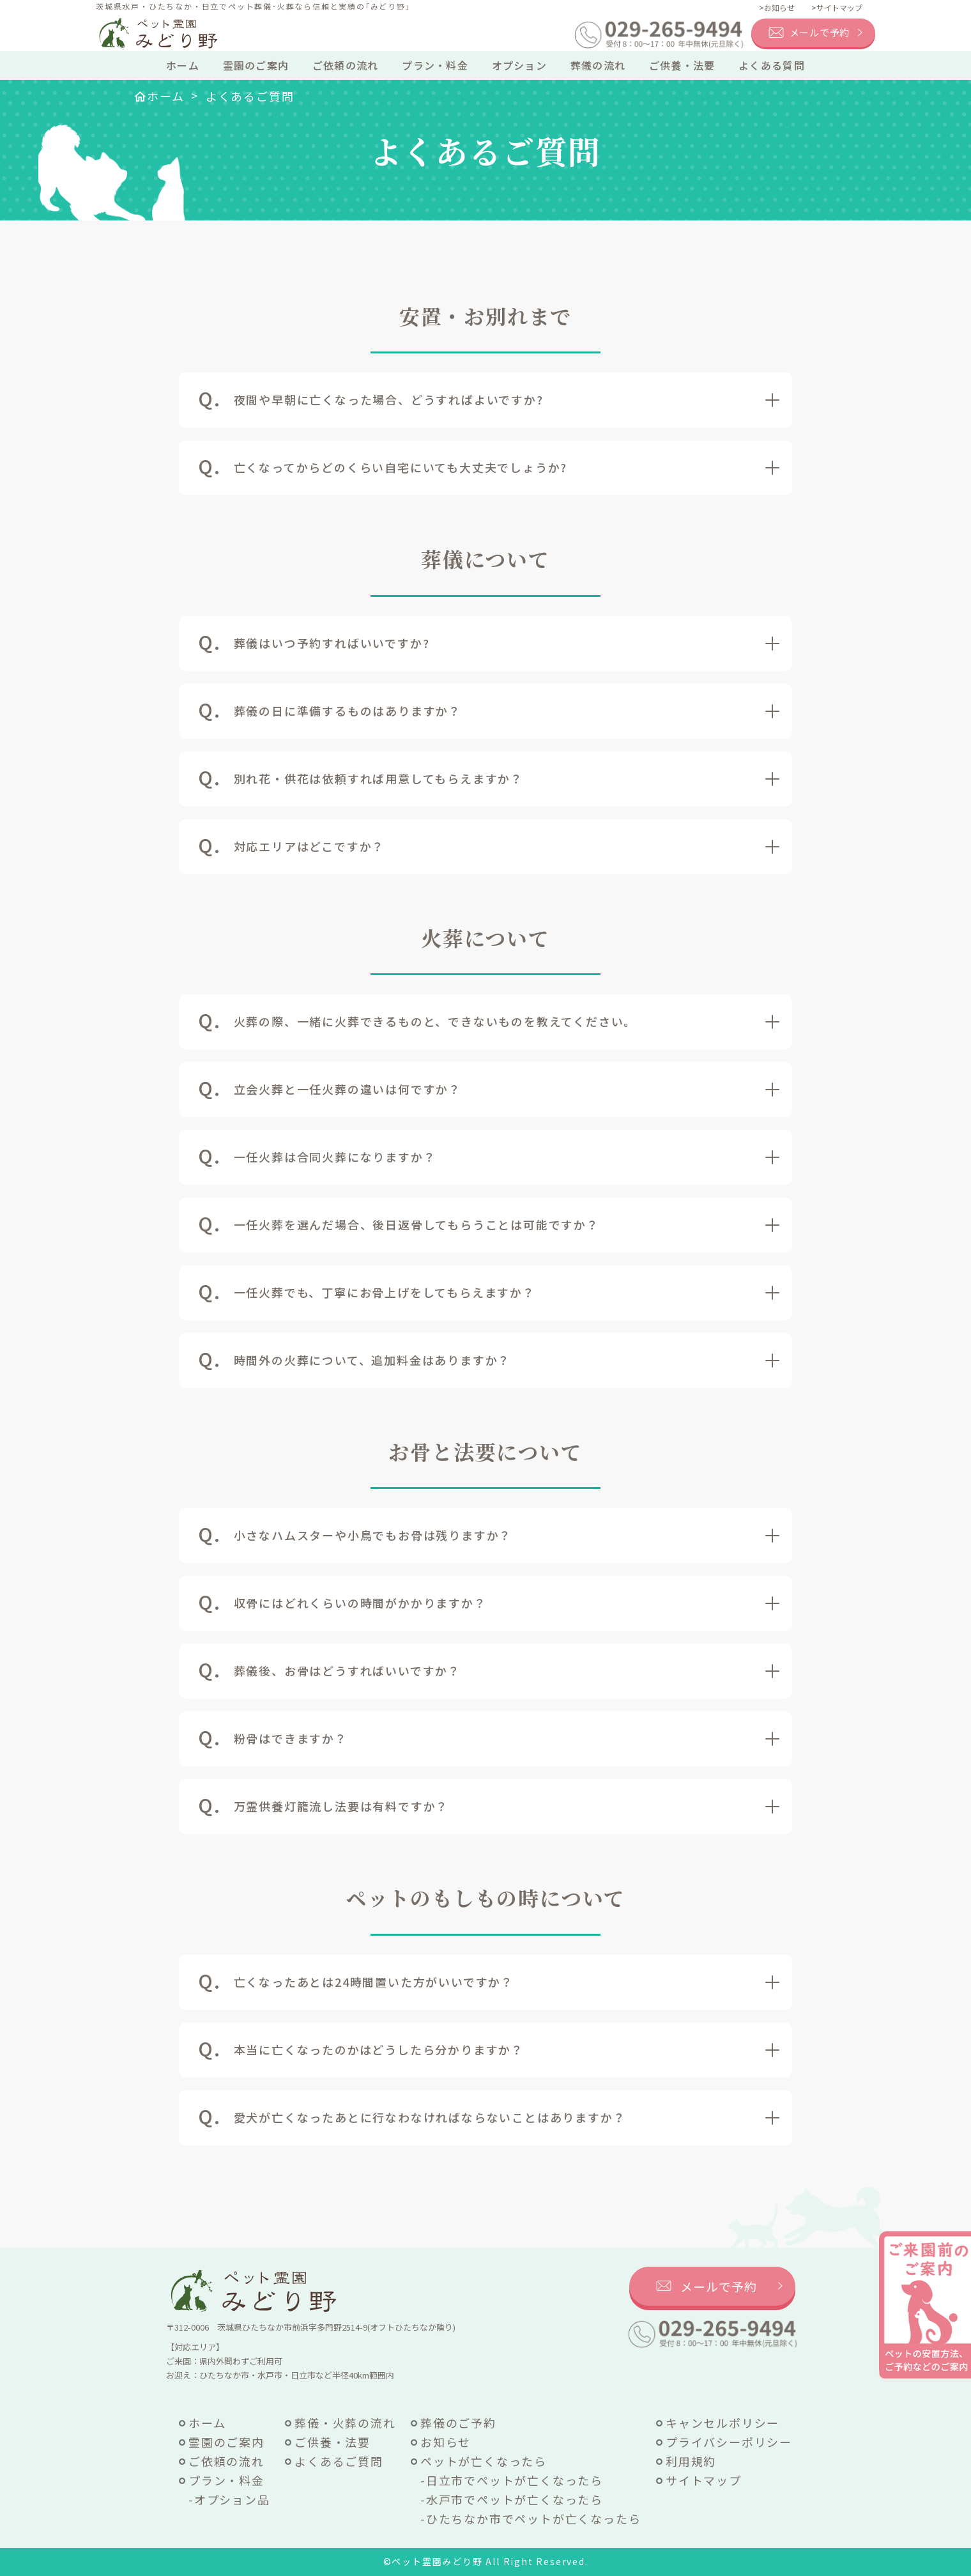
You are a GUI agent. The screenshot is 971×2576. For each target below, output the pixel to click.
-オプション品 (229, 2499)
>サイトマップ (836, 7)
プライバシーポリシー (729, 2441)
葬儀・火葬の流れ (344, 2422)
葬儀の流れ (597, 65)
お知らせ (445, 2441)
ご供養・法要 (682, 65)
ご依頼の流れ (345, 65)
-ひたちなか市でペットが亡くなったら (530, 2518)
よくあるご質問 (338, 2461)
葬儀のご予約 (458, 2422)
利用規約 (691, 2461)
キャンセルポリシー (722, 2422)
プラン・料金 (435, 65)
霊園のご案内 (256, 65)
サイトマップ (704, 2480)
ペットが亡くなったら (483, 2461)
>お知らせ (777, 7)
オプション (519, 65)
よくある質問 (771, 65)
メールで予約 (820, 32)
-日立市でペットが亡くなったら (511, 2480)
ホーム (182, 65)
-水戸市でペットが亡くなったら (511, 2499)
